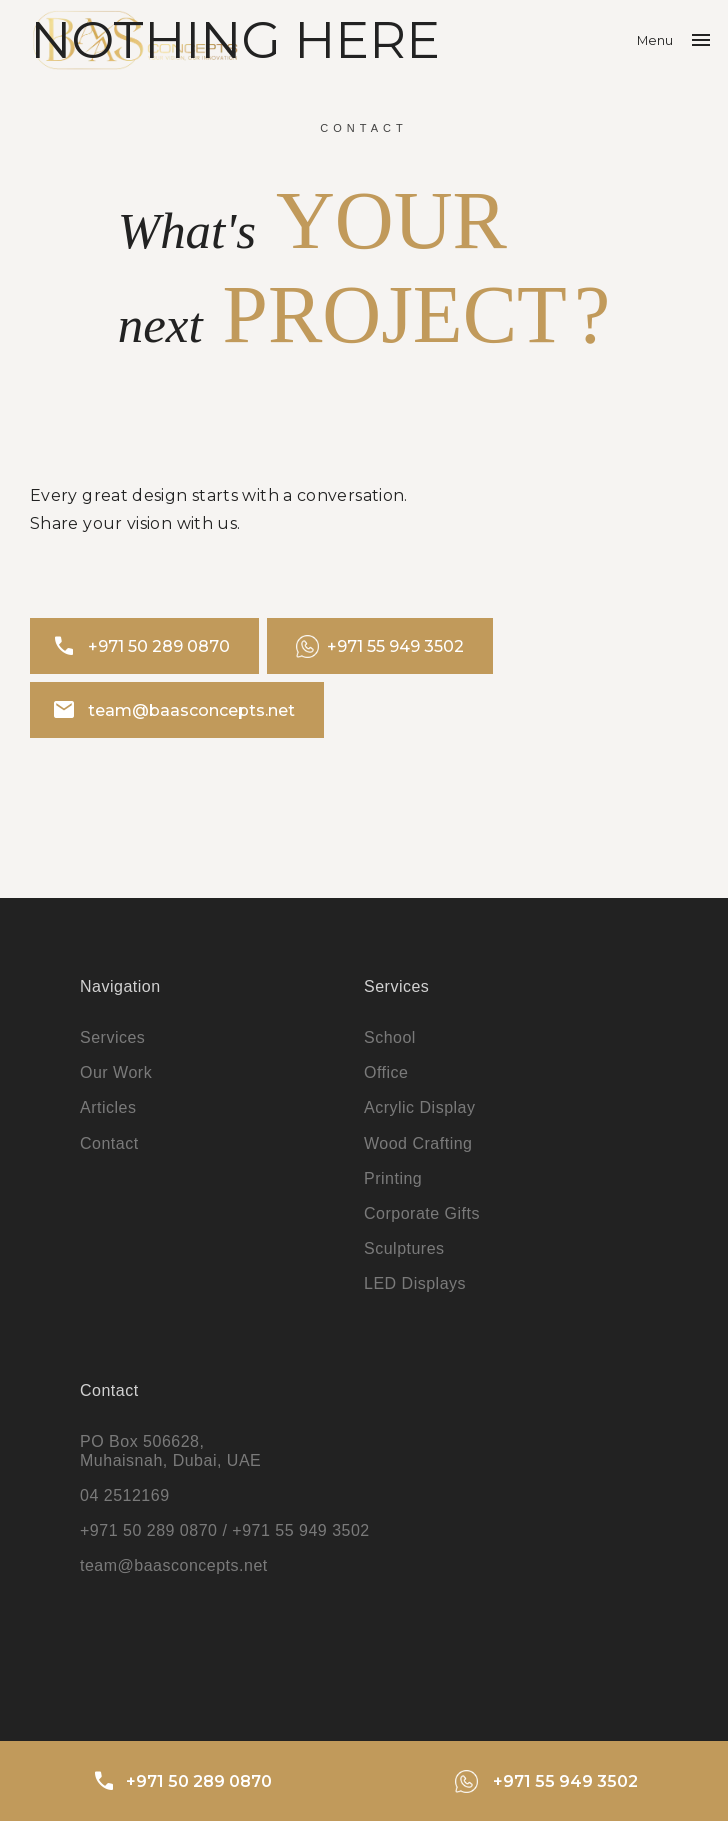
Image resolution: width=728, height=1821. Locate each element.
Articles (108, 1107)
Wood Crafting (418, 1143)
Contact (109, 1143)
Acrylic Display (420, 1107)
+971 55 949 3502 (380, 646)
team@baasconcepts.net (173, 710)
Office (386, 1072)
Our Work (116, 1072)
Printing (393, 1178)
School (390, 1037)
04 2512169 (125, 1495)
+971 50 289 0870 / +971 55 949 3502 (225, 1530)
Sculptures (404, 1248)
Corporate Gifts (422, 1213)
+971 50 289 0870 (141, 646)
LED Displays (415, 1283)
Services (112, 1037)
